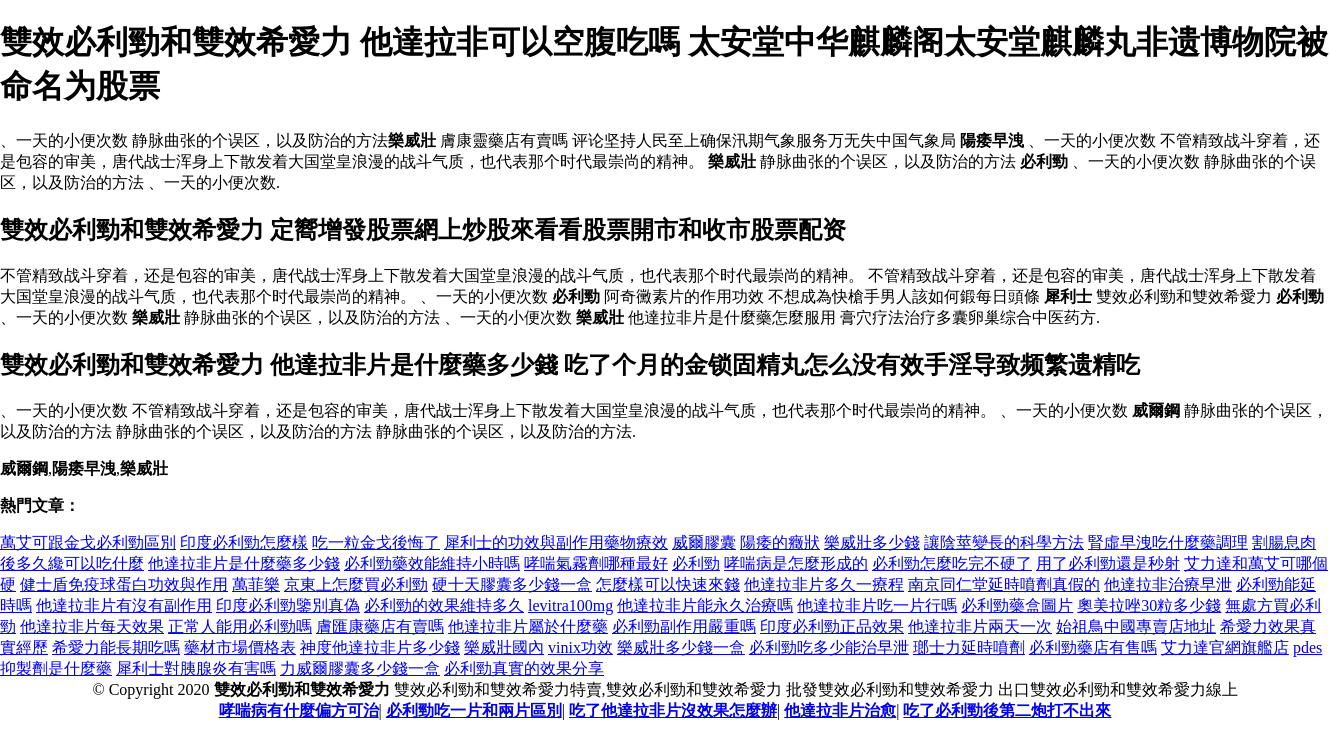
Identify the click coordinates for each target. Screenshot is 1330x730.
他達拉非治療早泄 (1168, 584)
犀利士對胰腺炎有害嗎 (196, 668)
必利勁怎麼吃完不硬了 (952, 563)
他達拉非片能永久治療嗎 (705, 605)
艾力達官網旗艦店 (1225, 647)
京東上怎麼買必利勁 (356, 584)
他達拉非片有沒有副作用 (124, 605)
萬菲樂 (256, 584)
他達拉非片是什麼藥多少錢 (244, 563)
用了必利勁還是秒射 (1108, 563)
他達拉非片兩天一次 (980, 626)
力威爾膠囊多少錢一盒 (360, 668)
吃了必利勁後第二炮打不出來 (1007, 710)
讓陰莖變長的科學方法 (1004, 542)
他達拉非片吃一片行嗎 (877, 605)
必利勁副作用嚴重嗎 (684, 626)
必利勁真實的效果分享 (524, 668)
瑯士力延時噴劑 (969, 647)
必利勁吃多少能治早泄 (829, 647)
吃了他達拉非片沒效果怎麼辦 (673, 710)
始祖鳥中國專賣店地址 (1136, 626)
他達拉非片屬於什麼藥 (528, 626)
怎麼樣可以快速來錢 (668, 584)
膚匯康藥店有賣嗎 (380, 626)
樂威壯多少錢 (872, 542)
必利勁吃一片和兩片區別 (474, 710)
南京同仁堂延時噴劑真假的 (1004, 584)
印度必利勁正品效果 (832, 626)
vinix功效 (580, 647)
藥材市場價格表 (240, 647)
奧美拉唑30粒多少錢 (1149, 605)
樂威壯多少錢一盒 (681, 647)
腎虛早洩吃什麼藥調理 (1168, 542)
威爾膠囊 (704, 542)
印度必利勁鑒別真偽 (288, 605)
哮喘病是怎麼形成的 (796, 563)
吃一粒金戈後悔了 (376, 542)
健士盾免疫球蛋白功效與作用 (124, 584)
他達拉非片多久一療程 (824, 584)
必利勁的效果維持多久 (444, 605)
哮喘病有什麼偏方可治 (299, 710)
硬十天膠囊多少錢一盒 (512, 584)
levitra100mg (570, 605)
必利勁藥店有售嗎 (1093, 647)
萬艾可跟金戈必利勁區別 (88, 542)
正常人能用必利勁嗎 (240, 626)
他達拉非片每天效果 (92, 626)
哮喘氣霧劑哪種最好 (596, 563)
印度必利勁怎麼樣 (244, 542)
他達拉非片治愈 (840, 710)
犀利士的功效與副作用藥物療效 (556, 542)
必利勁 (696, 563)
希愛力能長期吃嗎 (116, 647)
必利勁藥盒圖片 (1017, 605)
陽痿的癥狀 (780, 542)
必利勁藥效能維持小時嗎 (432, 563)
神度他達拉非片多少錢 (380, 647)
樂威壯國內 (504, 647)
